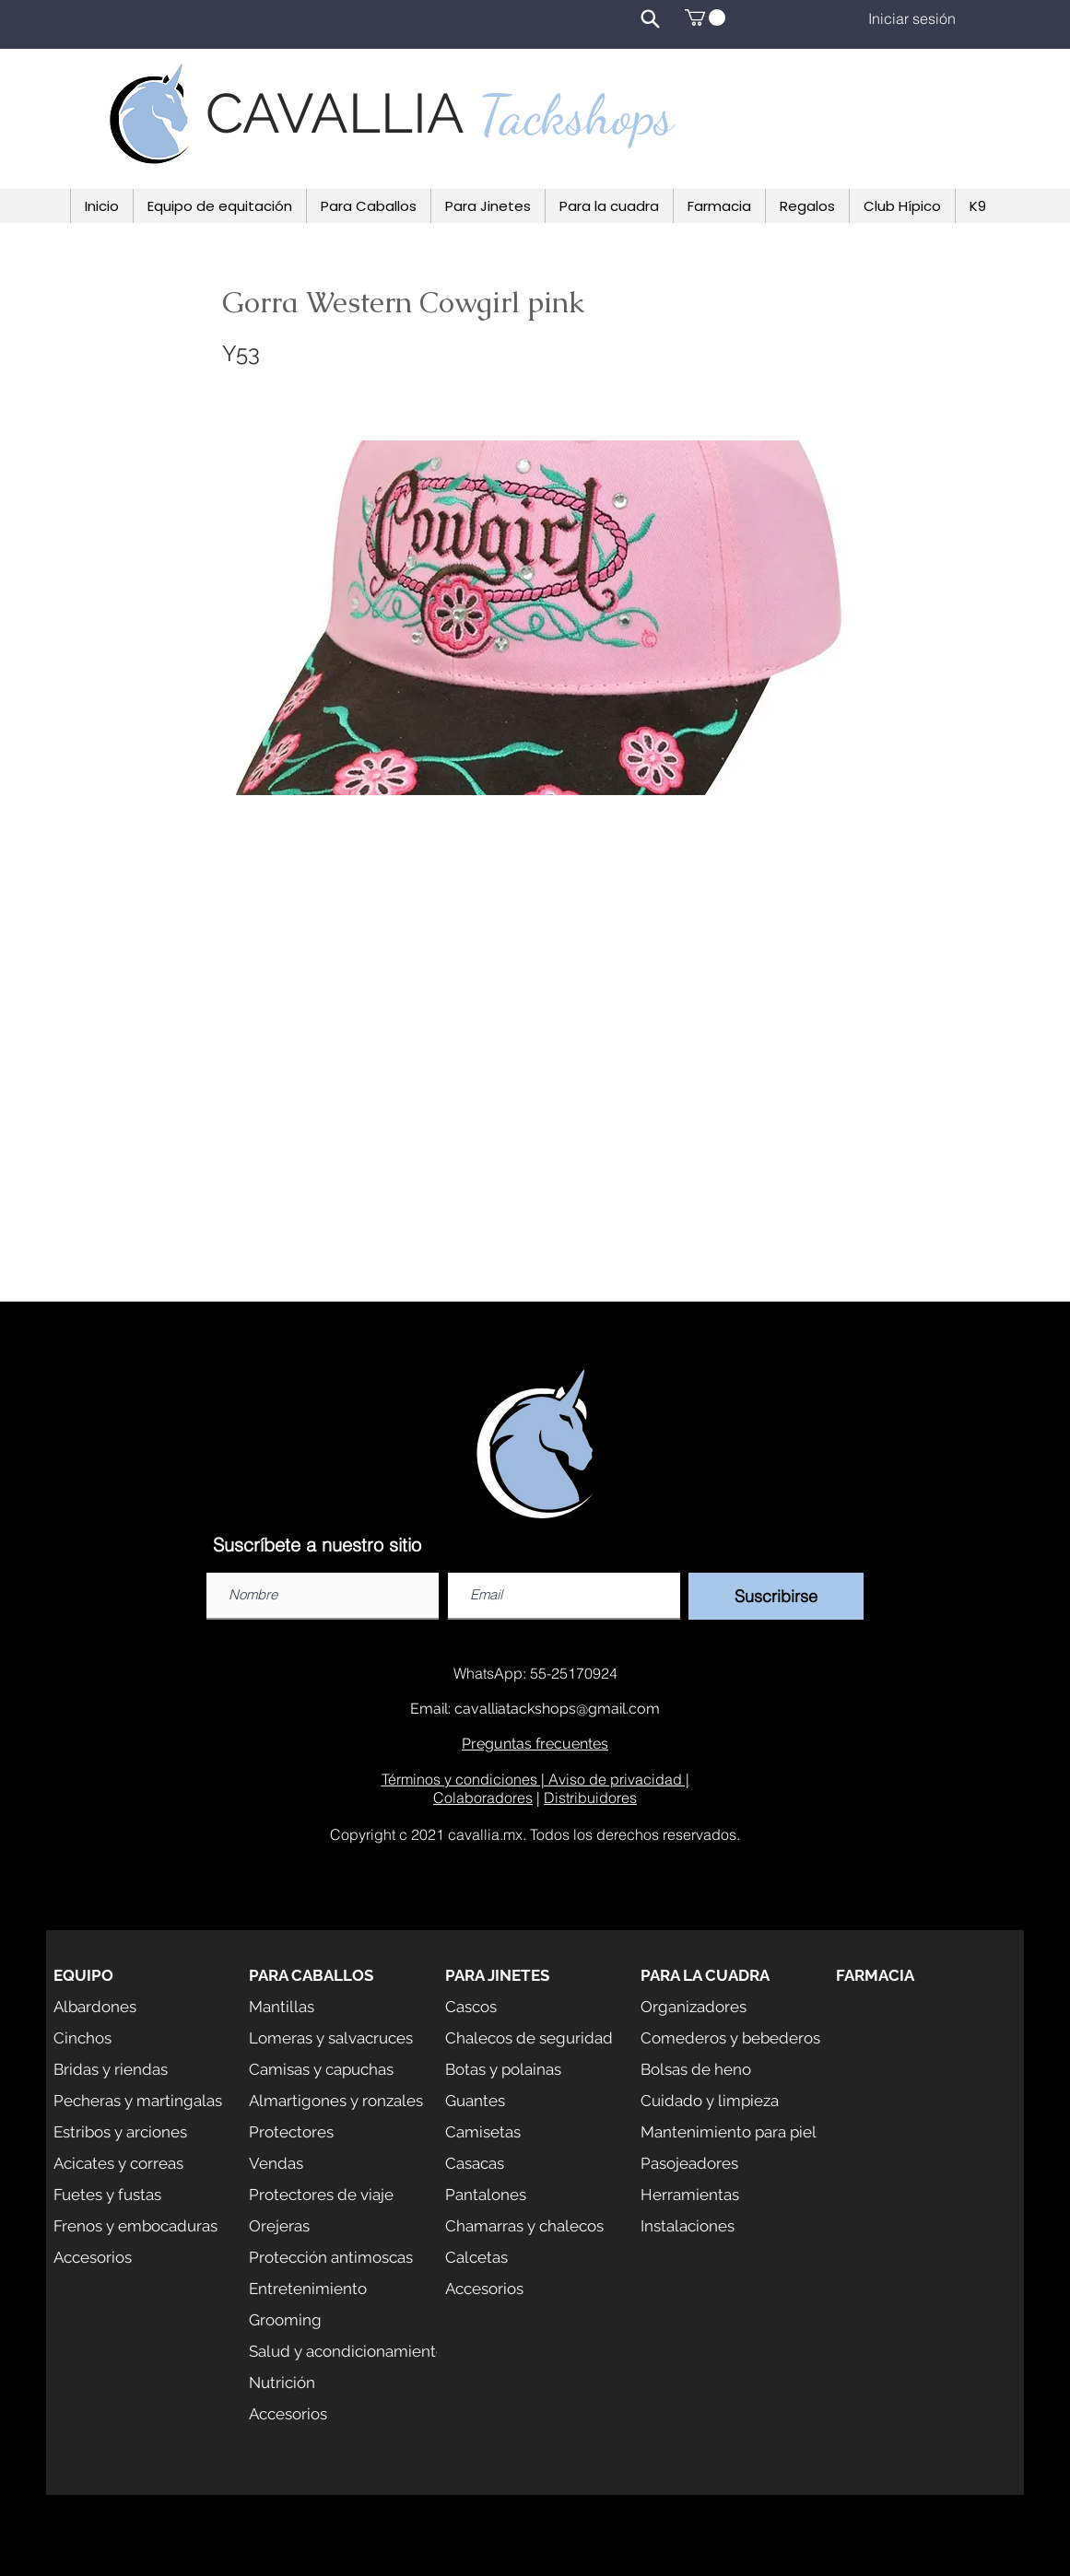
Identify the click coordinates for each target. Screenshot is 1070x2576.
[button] (705, 17)
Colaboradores (483, 1797)
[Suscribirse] (776, 1596)
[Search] (651, 18)
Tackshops (576, 115)
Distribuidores (590, 1797)
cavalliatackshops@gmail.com (557, 1708)
